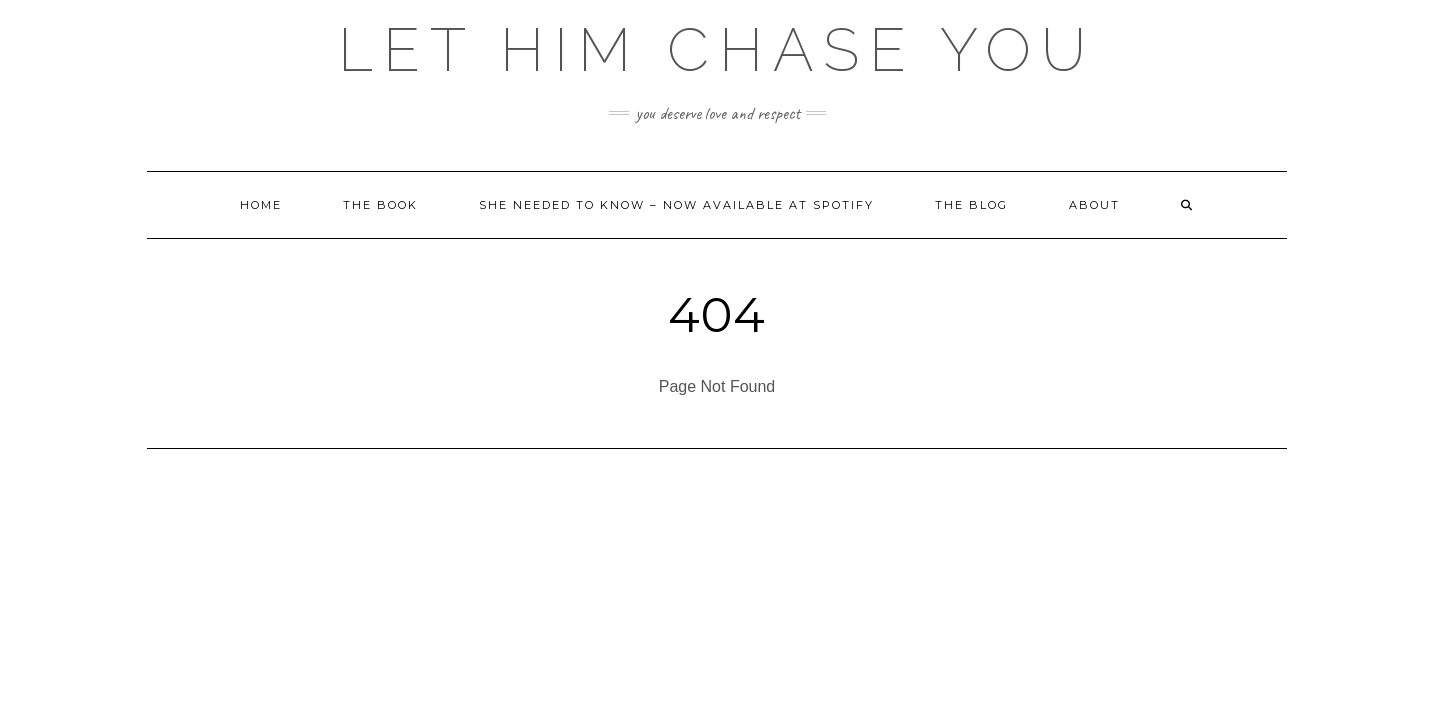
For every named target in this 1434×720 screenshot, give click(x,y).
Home (261, 205)
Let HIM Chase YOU (717, 50)
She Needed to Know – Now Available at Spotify (676, 205)
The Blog (971, 205)
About (1094, 205)
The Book (380, 205)
